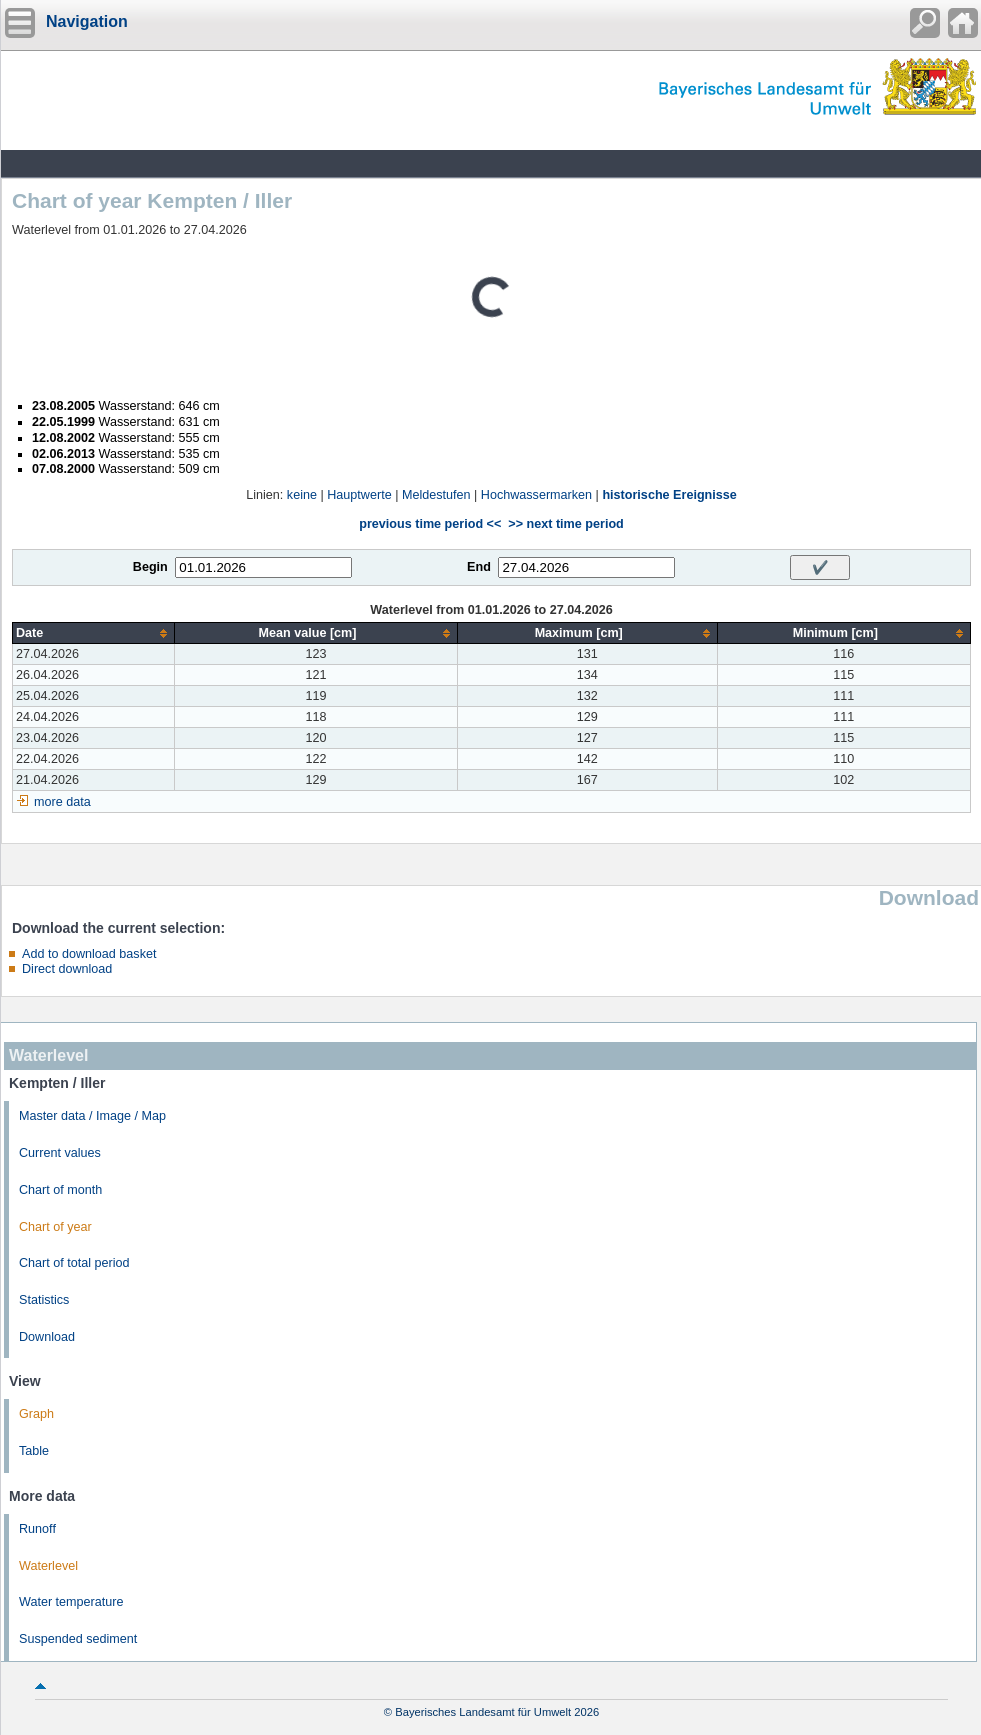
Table (34, 1451)
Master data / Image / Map (92, 1116)
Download (47, 1337)
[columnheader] (94, 633)
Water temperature (71, 1602)
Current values (60, 1153)
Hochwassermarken (536, 495)
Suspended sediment (78, 1639)
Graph (36, 1414)
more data (62, 802)
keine (302, 495)
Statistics (44, 1300)
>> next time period (565, 524)
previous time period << (430, 524)
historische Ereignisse (669, 495)
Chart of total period (74, 1263)
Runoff (37, 1529)
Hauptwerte (359, 495)
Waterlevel (48, 1566)
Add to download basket (89, 954)
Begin (150, 567)
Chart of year (55, 1227)
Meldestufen (436, 495)
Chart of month (60, 1190)
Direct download (67, 969)
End (479, 567)
